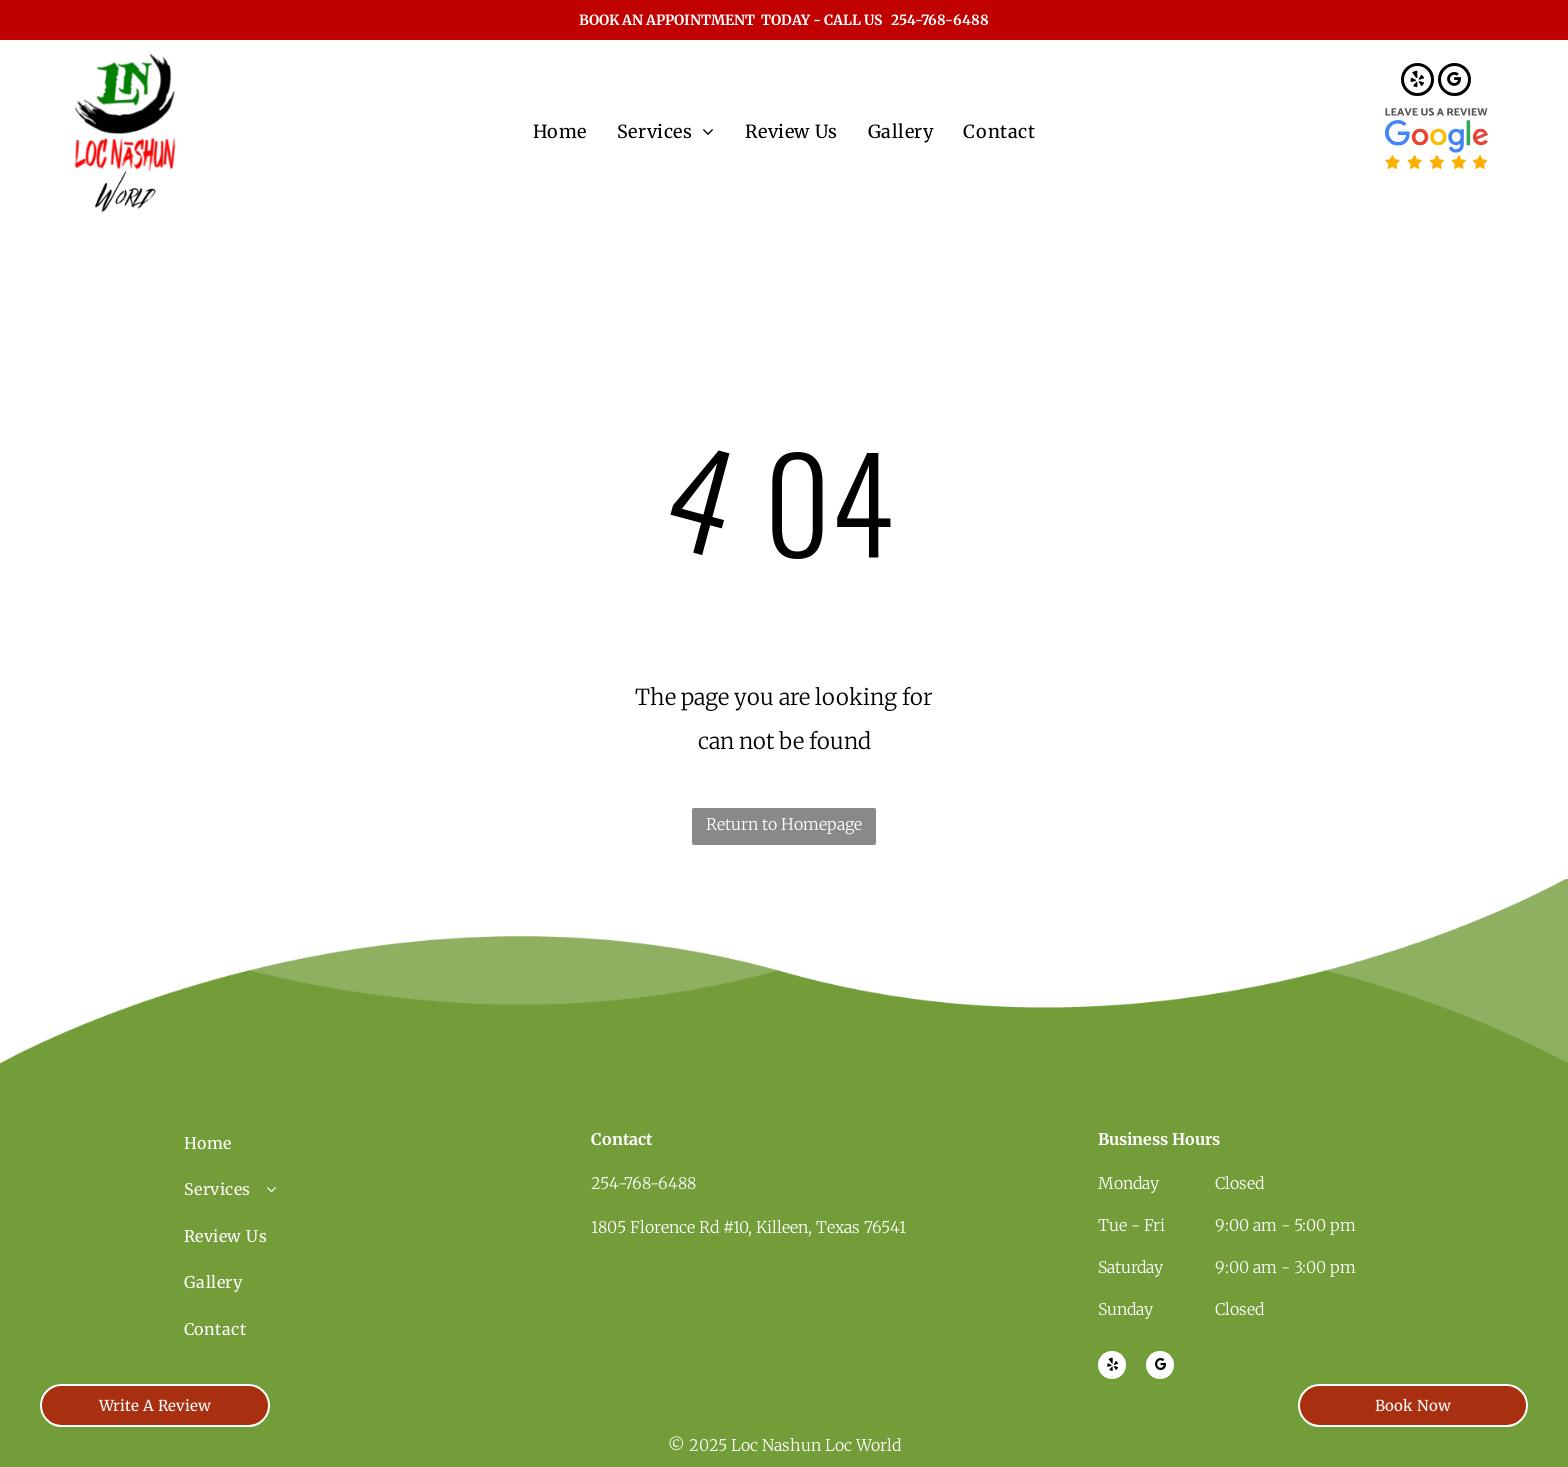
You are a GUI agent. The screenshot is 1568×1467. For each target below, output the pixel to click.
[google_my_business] (1454, 82)
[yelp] (1417, 82)
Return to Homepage (784, 824)
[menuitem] (560, 131)
